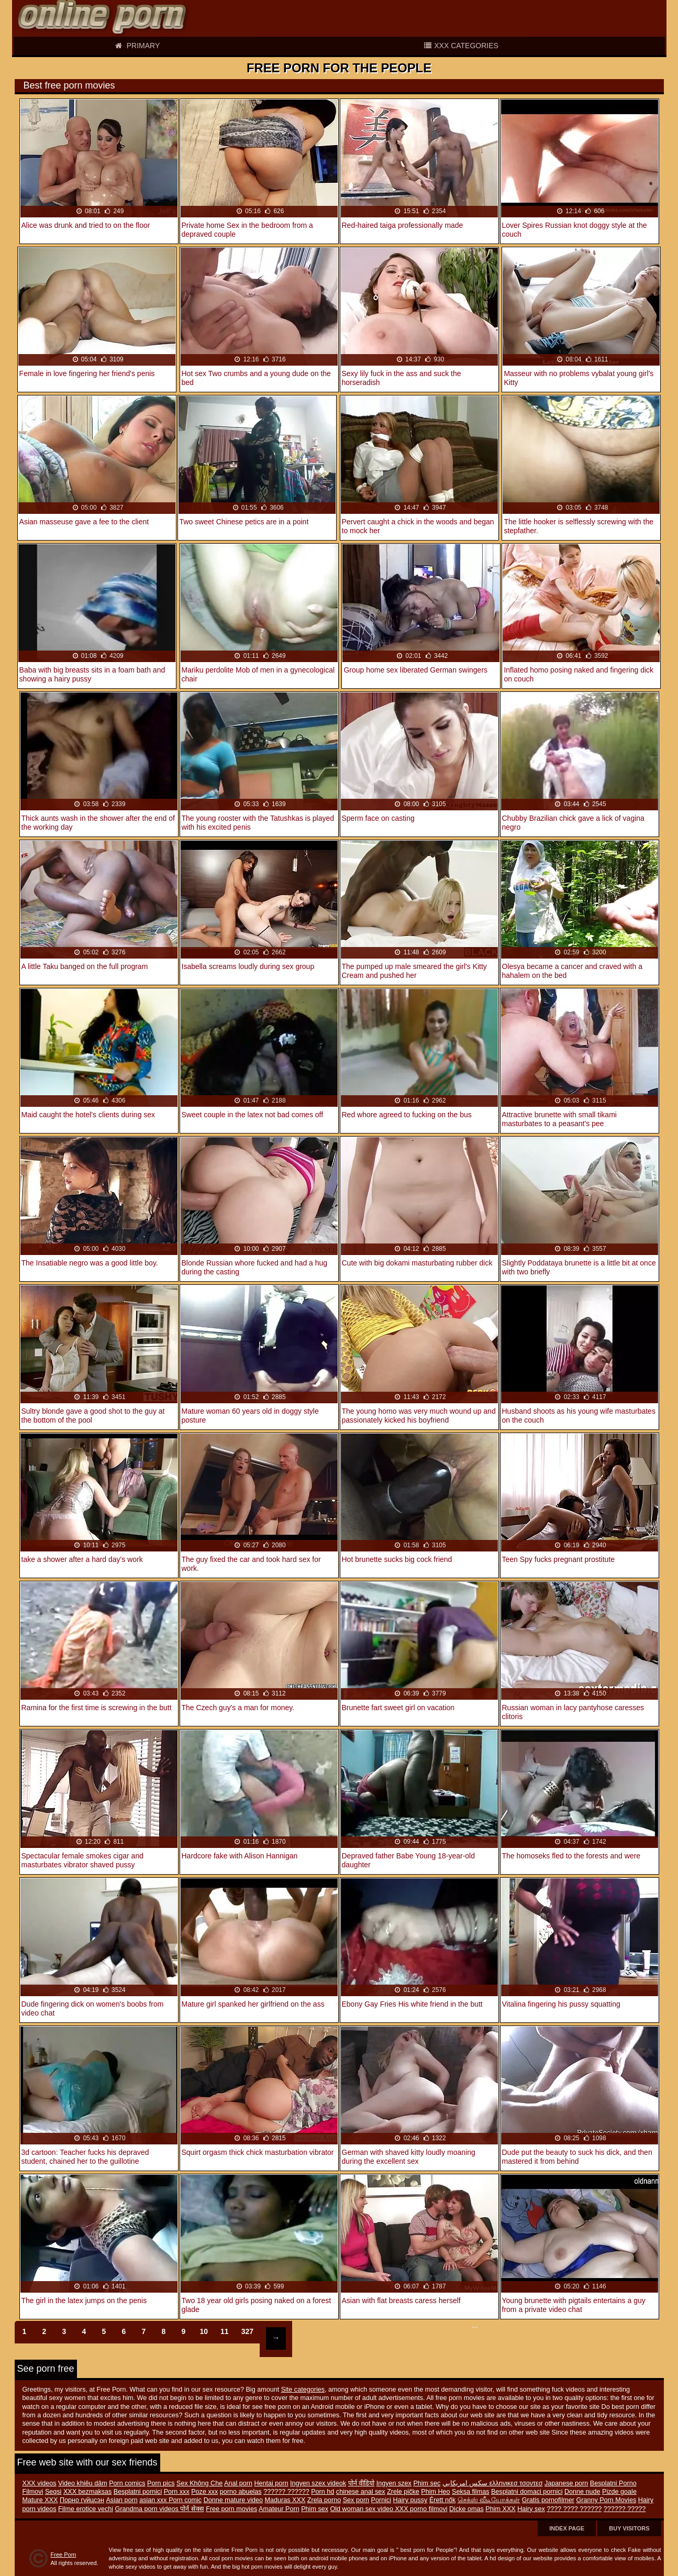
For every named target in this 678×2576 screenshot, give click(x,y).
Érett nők (442, 2500)
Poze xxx (204, 2491)
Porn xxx (177, 2491)
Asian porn (121, 2500)
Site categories (303, 2389)
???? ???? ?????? (574, 2509)
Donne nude (582, 2491)
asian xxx (154, 2500)
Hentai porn (271, 2483)
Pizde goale (619, 2491)
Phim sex (314, 2509)
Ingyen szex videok (318, 2483)
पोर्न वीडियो (361, 2483)
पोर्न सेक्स (192, 2509)
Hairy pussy (410, 2500)
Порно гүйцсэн (82, 2500)
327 (247, 2331)
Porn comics (127, 2483)
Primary (137, 45)
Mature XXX (40, 2500)
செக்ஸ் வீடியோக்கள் (489, 2500)
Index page (566, 2528)
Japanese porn (566, 2483)
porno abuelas (241, 2491)
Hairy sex (530, 2509)
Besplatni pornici (138, 2491)
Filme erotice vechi (85, 2509)
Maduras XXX (285, 2500)
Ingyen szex (394, 2483)
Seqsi (53, 2491)
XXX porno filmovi (421, 2509)
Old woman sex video (362, 2509)
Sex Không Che (199, 2483)
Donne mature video (233, 2500)
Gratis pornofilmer (548, 2500)
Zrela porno (324, 2500)
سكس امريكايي (466, 2483)
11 (224, 2331)
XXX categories (461, 45)
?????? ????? (625, 2509)
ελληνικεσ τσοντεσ (516, 2483)
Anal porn (238, 2483)
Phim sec (426, 2483)
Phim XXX (500, 2509)
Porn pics (161, 2483)
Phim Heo (435, 2491)
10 (204, 2331)
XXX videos (40, 2483)
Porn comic (185, 2500)
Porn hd (322, 2491)
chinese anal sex (360, 2491)
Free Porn (63, 2554)
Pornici (381, 2500)
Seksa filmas (470, 2491)
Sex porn (356, 2500)
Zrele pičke (403, 2491)
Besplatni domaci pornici (527, 2491)
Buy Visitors (629, 2528)
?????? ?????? (286, 2491)
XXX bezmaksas (87, 2491)
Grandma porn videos (148, 2509)
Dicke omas (466, 2509)
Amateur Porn (279, 2509)
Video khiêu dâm (82, 2483)
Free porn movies (231, 2509)
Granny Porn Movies (606, 2500)
